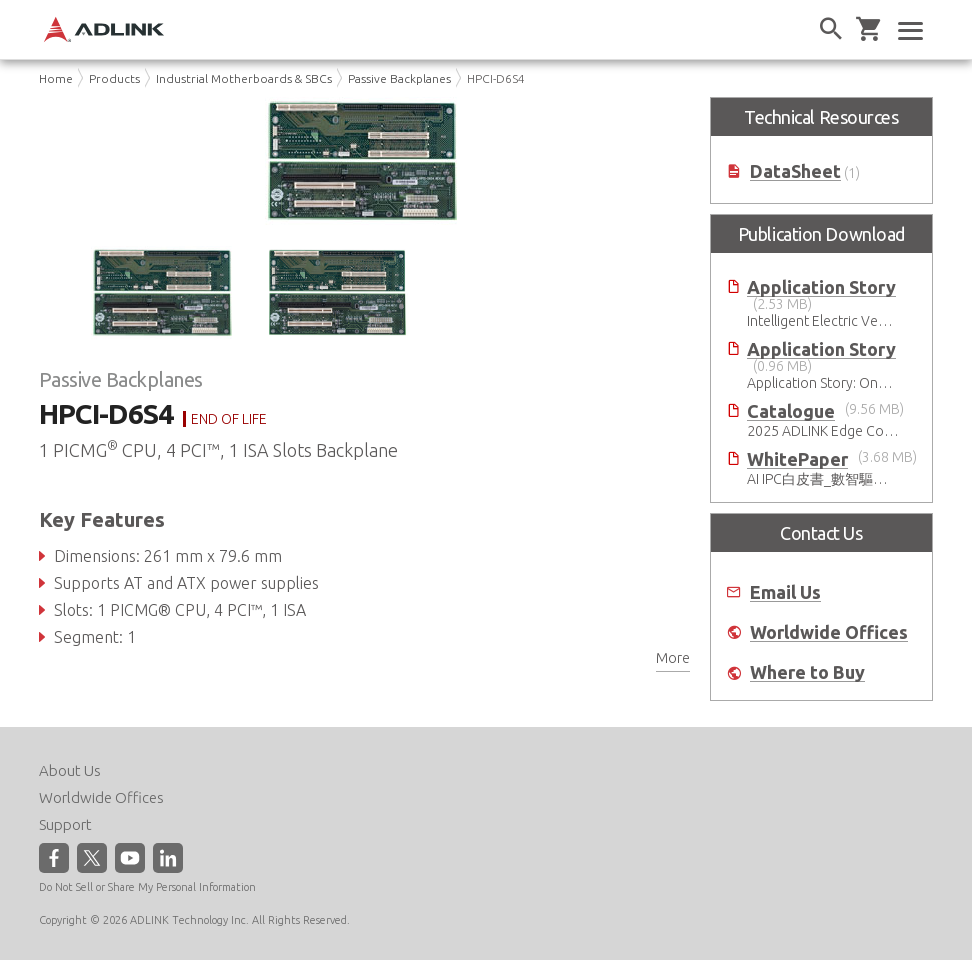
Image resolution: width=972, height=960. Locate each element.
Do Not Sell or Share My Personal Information (147, 887)
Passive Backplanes (399, 78)
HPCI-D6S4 (496, 78)
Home (56, 78)
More (673, 658)
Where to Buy (807, 672)
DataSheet (795, 171)
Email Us (785, 592)
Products (114, 78)
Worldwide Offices (829, 632)
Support (65, 824)
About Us (70, 770)
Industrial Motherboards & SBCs (244, 78)
